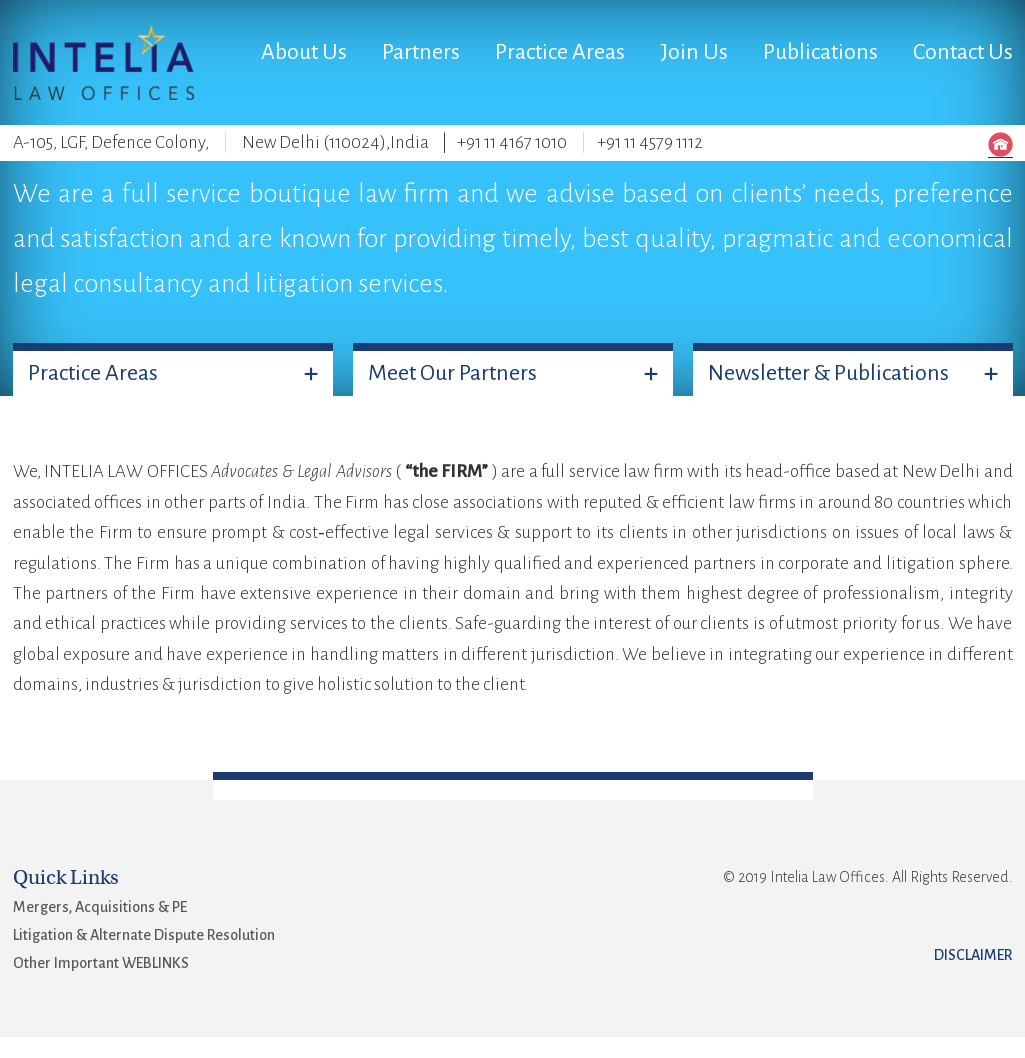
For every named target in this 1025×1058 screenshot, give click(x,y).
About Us (304, 52)
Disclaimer (973, 955)
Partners (421, 52)
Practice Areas (560, 52)
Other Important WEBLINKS (101, 963)
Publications (820, 52)
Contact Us (963, 52)
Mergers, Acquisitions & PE (100, 907)
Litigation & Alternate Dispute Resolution (144, 935)
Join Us (694, 52)
